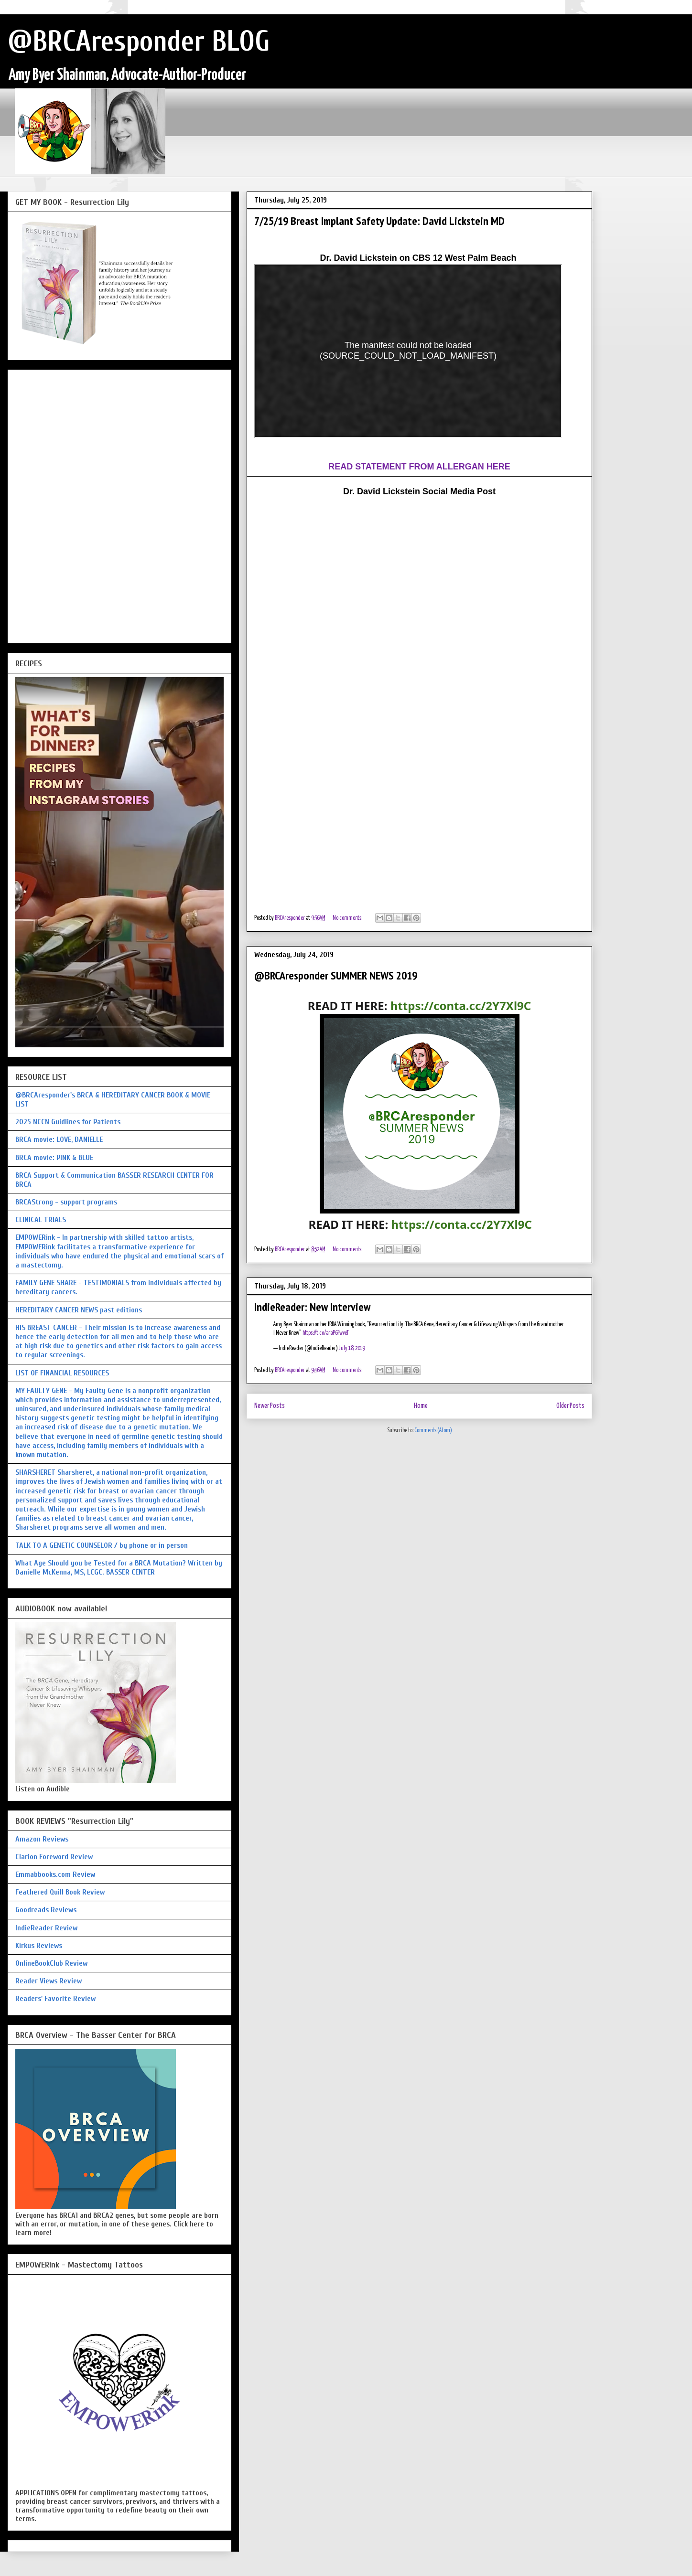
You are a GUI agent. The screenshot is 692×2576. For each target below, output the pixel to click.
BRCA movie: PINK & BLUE (54, 1157)
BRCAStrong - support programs (66, 1202)
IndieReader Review (46, 1928)
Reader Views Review (48, 1981)
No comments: (348, 918)
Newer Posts (269, 1406)
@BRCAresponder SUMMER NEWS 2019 (335, 975)
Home (421, 1406)
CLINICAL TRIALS (40, 1219)
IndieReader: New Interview (312, 1306)
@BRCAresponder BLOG (139, 41)
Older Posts (570, 1406)
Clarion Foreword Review (54, 1856)
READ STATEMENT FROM (382, 466)
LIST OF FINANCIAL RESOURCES (62, 1373)
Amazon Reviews (41, 1839)
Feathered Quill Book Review (60, 1892)
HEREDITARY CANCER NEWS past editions (78, 1310)
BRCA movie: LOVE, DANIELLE (59, 1139)
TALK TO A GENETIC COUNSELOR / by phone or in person (101, 1545)
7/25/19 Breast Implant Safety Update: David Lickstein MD (379, 220)
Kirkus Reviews (38, 1945)
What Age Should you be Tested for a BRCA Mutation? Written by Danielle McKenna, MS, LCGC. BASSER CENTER (118, 1567)
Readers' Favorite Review (55, 1998)
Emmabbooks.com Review (55, 1874)
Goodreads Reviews (45, 1909)
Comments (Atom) (433, 1430)
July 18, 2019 (352, 1348)
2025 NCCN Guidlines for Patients (67, 1122)
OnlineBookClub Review (51, 1963)
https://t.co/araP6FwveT (326, 1333)
